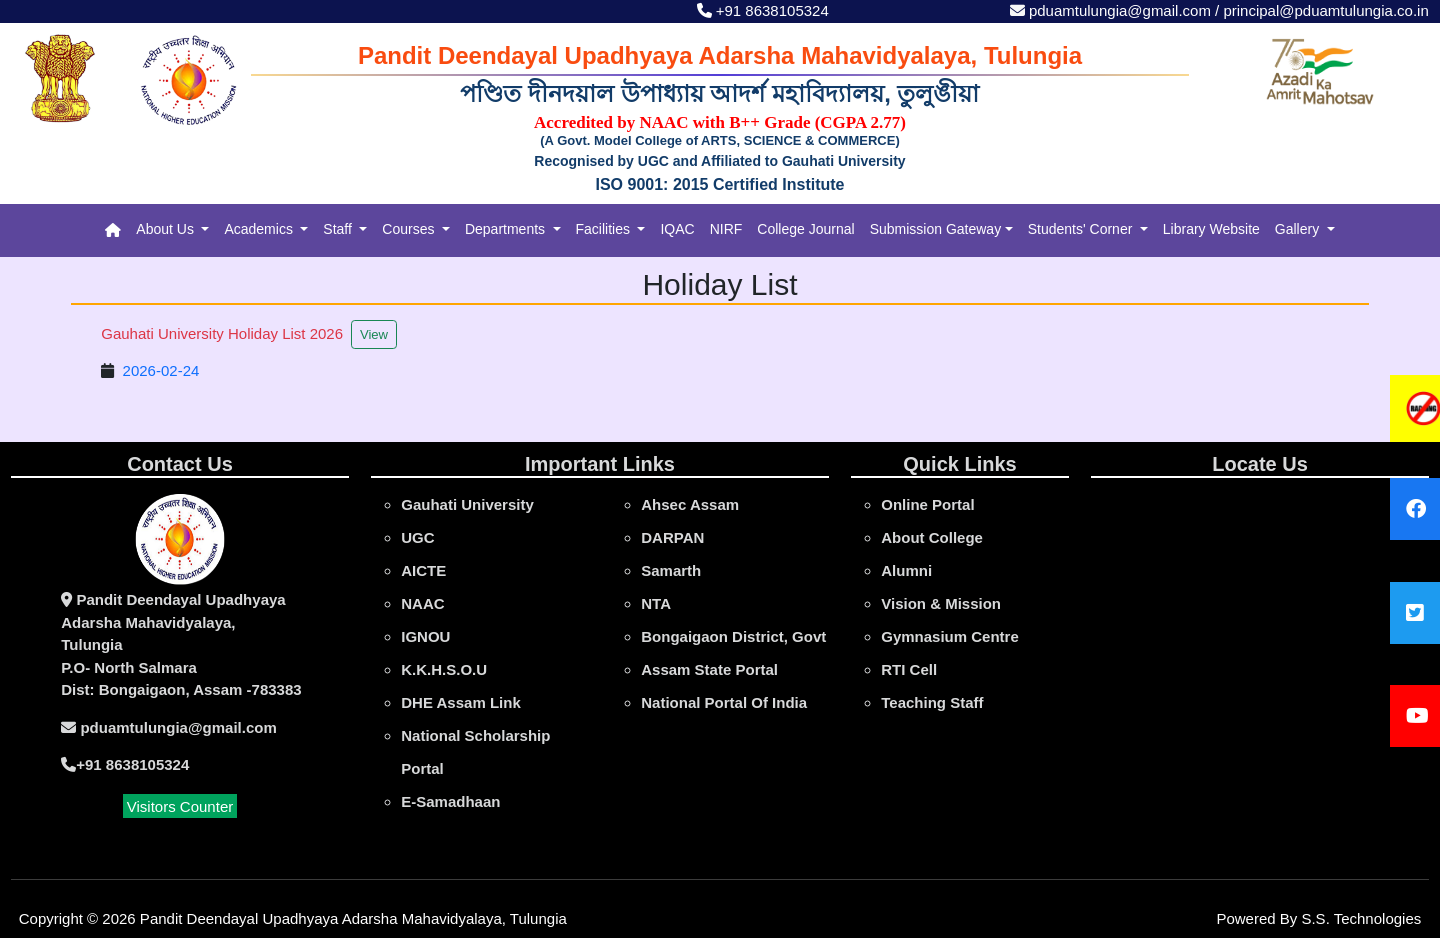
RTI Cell (909, 669)
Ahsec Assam (690, 504)
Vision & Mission (941, 603)
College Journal (805, 229)
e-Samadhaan (450, 801)
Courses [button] (410, 229)
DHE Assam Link (460, 702)
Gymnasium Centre (950, 636)
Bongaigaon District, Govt (733, 636)
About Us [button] (166, 229)
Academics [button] (260, 229)
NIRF (726, 229)
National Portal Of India (724, 702)
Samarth (671, 570)
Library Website (1211, 229)
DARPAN (672, 537)
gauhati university (467, 504)
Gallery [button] (1299, 229)
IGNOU (425, 636)
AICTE (423, 570)
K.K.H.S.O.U (444, 669)
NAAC (422, 603)
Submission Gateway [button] (936, 229)
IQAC (677, 229)
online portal (927, 504)
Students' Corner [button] (1082, 229)
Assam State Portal (709, 669)
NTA (656, 603)
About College (932, 537)
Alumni (906, 570)
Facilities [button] (605, 229)
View (374, 334)
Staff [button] (339, 229)
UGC (417, 537)
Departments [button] (507, 229)
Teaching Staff (932, 702)
